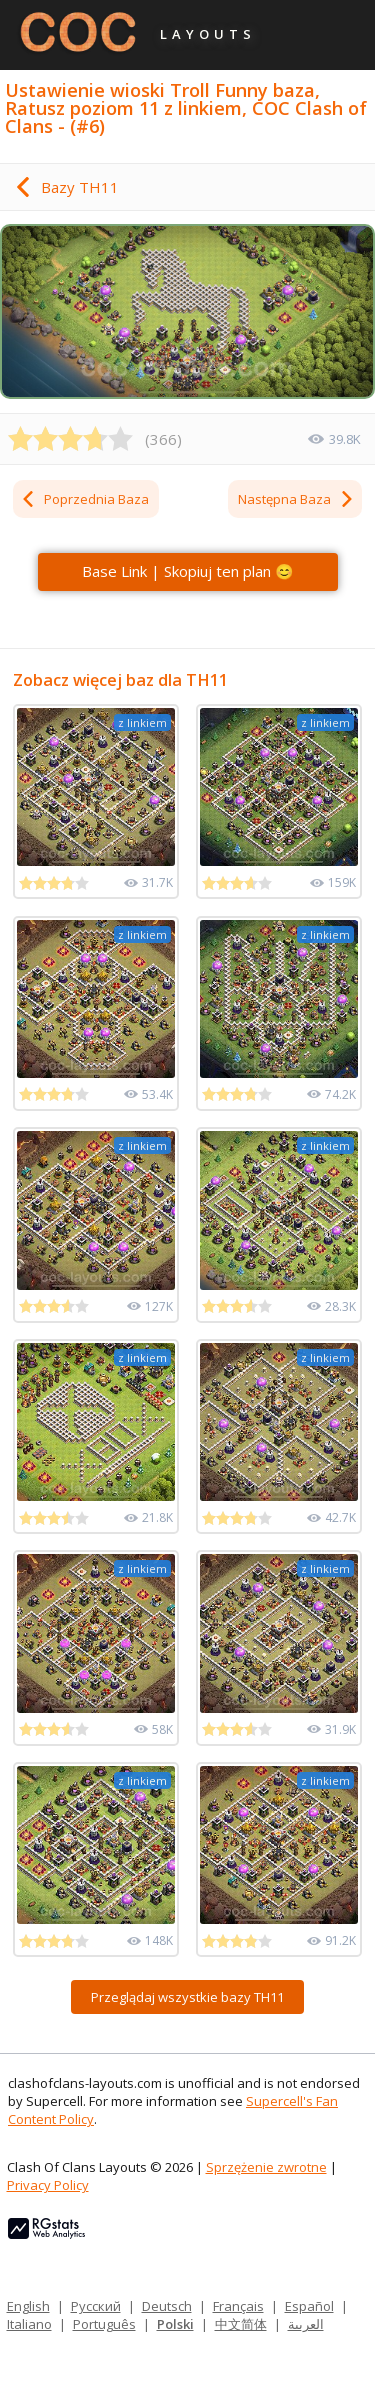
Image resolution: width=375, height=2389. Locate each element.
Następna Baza (296, 499)
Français (238, 2306)
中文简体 (241, 2324)
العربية (306, 2324)
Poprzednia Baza (84, 499)
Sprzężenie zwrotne (266, 2167)
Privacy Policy (48, 2185)
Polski (175, 2324)
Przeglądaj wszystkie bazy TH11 (187, 1997)
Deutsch (167, 2306)
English (28, 2306)
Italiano (29, 2324)
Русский (96, 2306)
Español (309, 2306)
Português (104, 2324)
